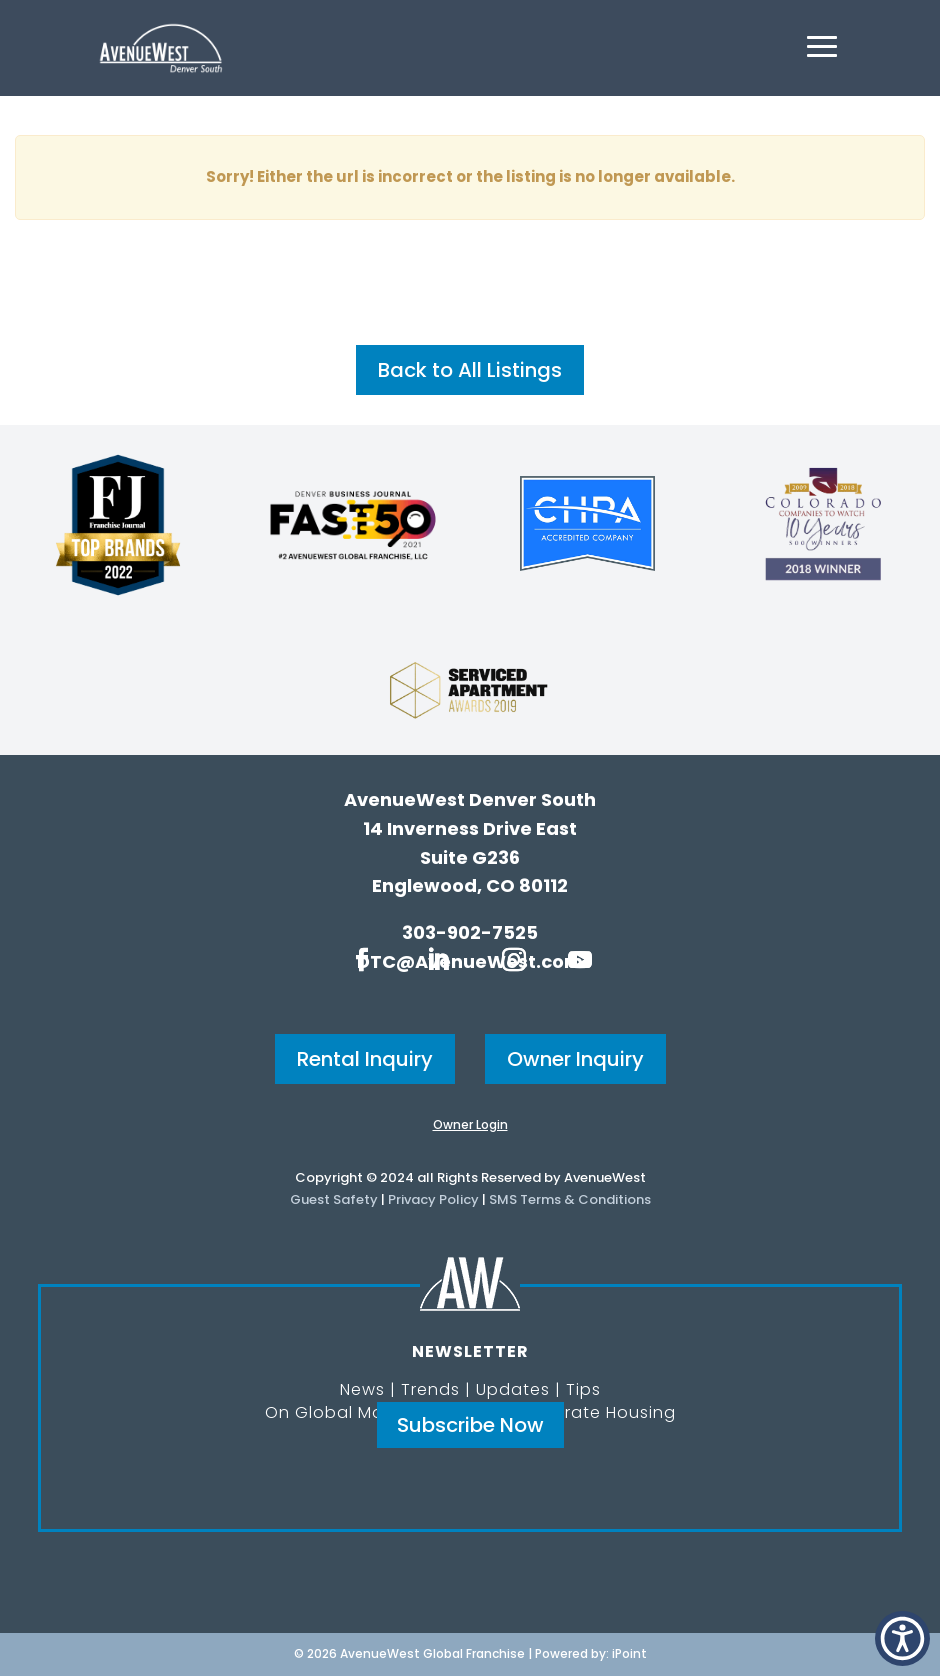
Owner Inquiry (575, 1059)
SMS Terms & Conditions (570, 1199)
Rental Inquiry (365, 1059)
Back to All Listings (470, 370)
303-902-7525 (470, 932)
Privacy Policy (433, 1199)
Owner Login (470, 1124)
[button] (902, 1638)
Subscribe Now (470, 1425)
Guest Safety (334, 1199)
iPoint (629, 1653)
